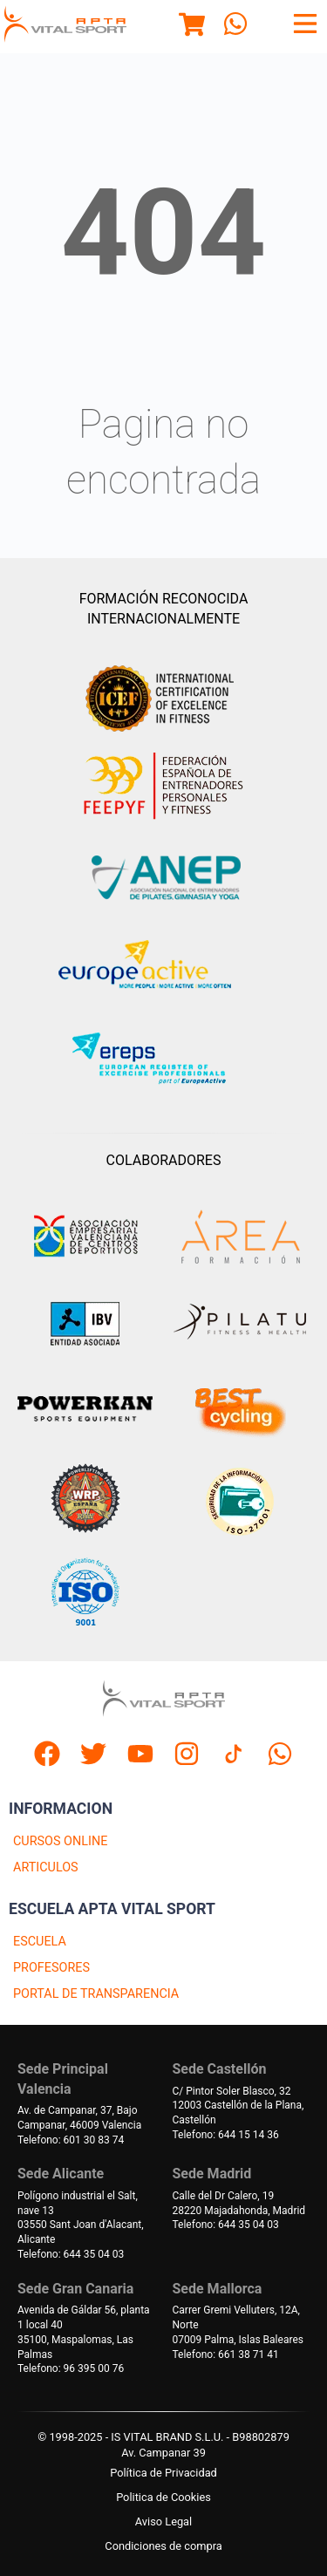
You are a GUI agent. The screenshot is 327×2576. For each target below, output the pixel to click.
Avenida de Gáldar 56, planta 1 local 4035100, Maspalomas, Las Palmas (83, 2332)
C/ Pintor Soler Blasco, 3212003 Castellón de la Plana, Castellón (238, 2106)
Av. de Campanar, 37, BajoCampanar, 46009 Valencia (79, 2117)
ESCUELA (39, 1941)
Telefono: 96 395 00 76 (70, 2368)
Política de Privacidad (163, 2472)
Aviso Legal (163, 2521)
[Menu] (192, 27)
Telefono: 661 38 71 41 (226, 2354)
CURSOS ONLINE (60, 1841)
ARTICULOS (45, 1867)
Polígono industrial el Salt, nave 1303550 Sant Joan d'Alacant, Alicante (80, 2217)
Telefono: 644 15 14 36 (226, 2135)
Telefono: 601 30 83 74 (70, 2140)
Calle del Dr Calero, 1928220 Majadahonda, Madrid (239, 2203)
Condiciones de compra (163, 2545)
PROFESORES (51, 1967)
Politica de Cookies (163, 2497)
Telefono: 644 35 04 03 (70, 2254)
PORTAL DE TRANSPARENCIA (96, 1994)
